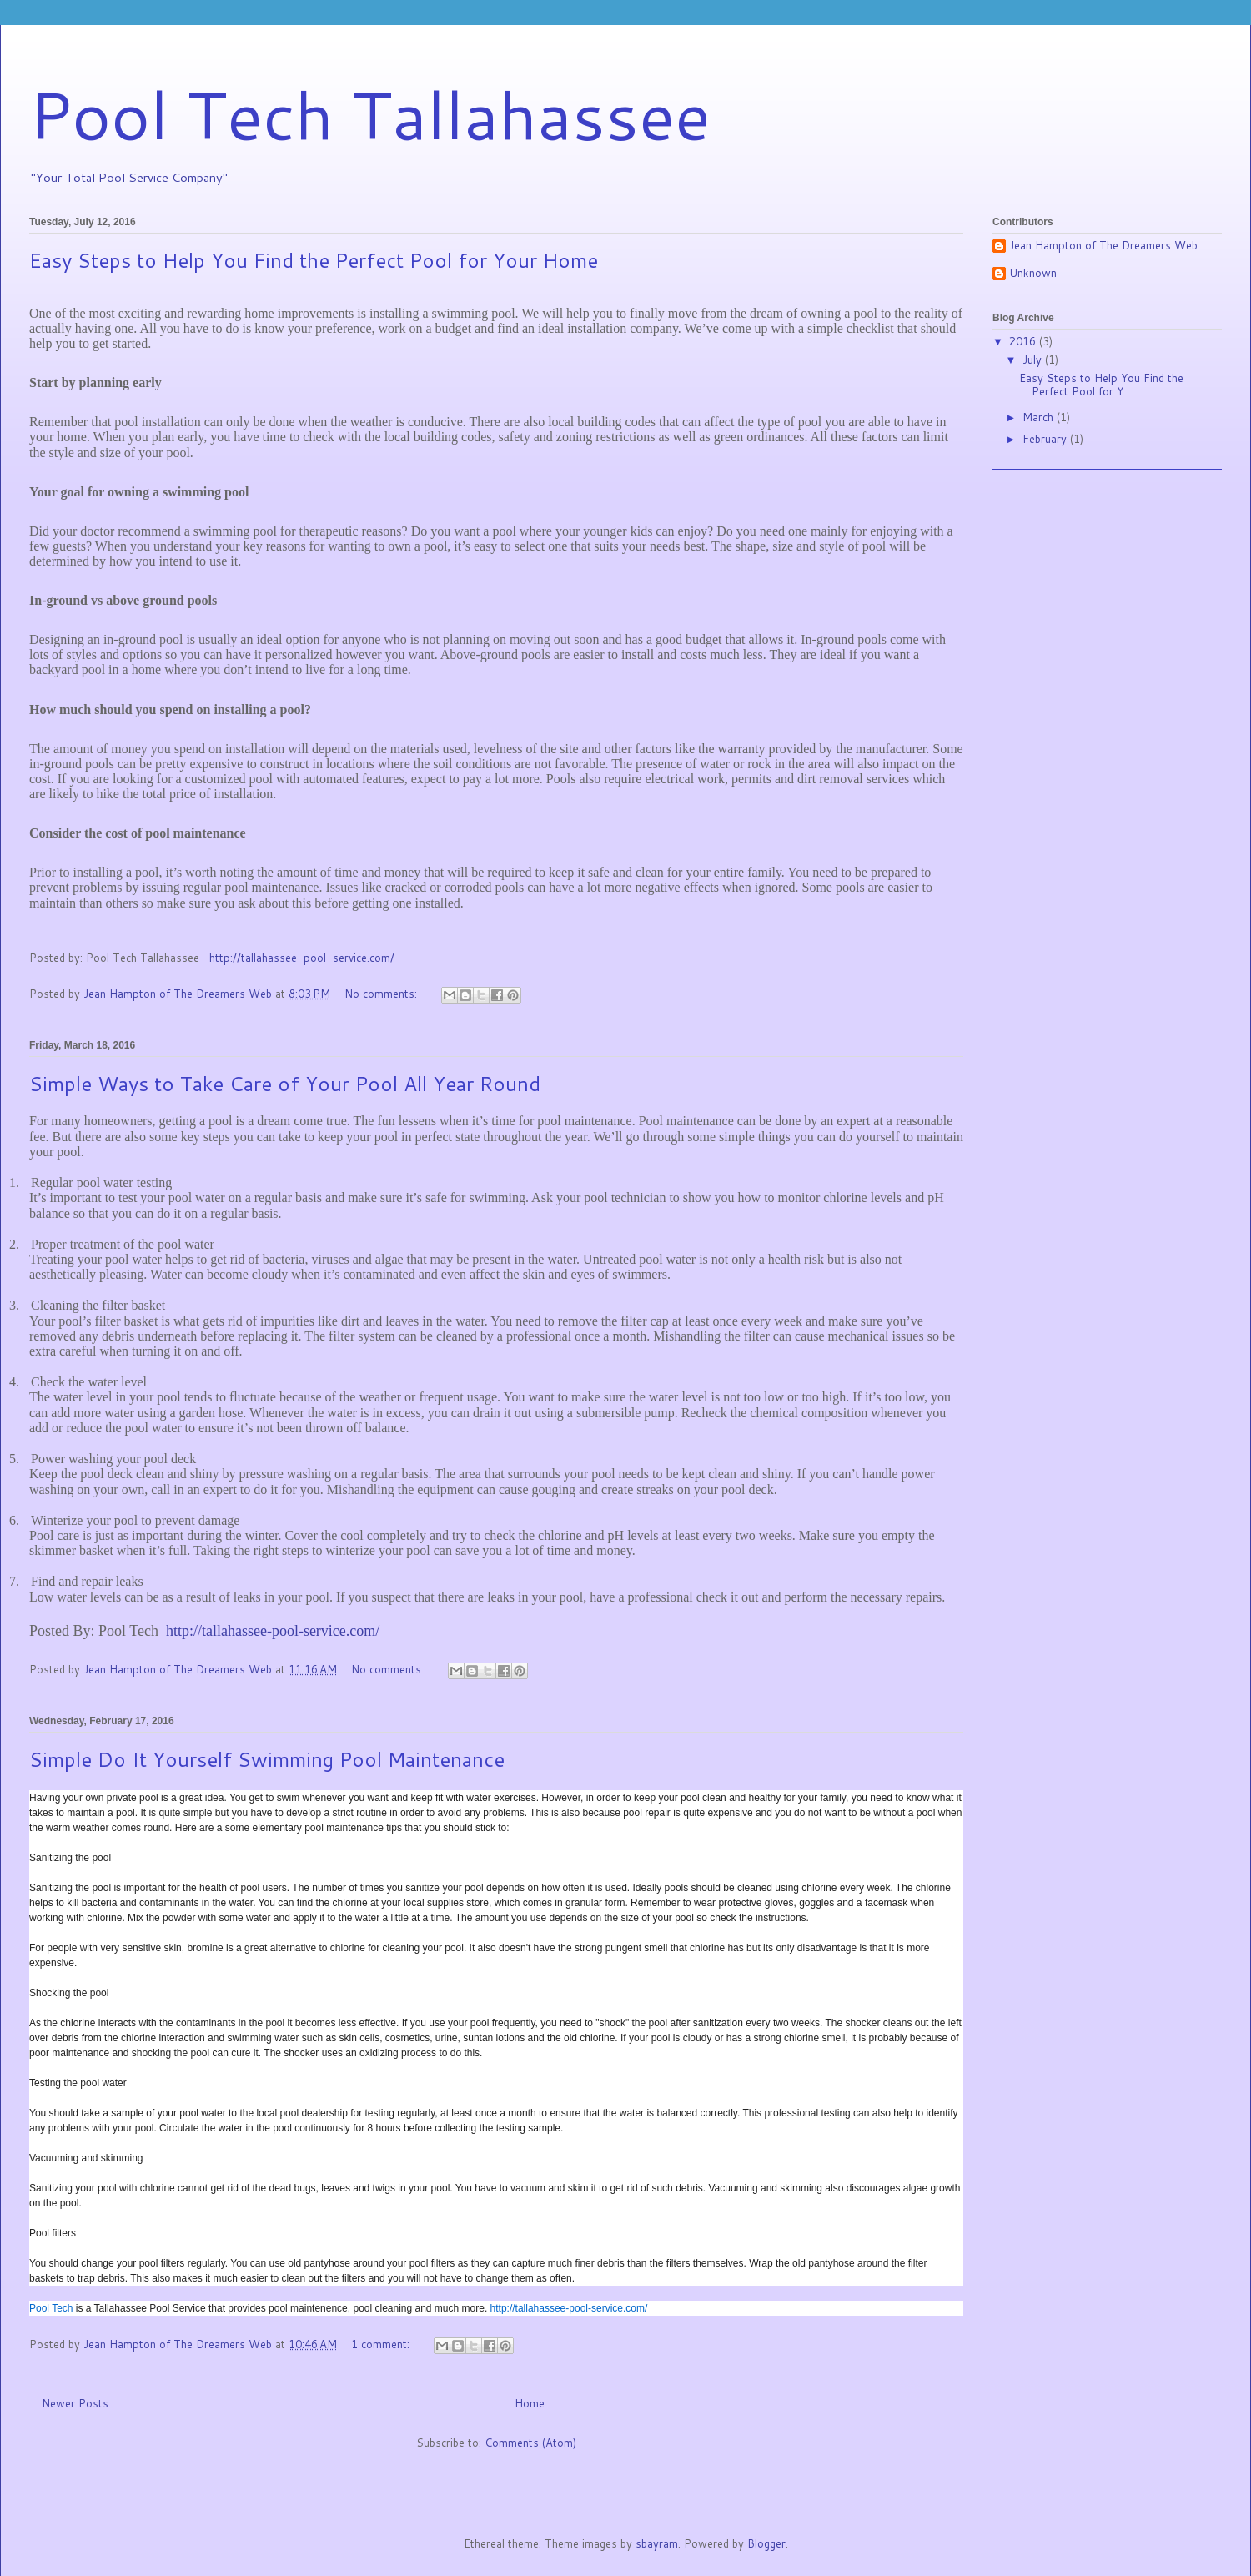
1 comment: (382, 2344)
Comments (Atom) (530, 2442)
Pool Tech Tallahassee (370, 113)
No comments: (382, 993)
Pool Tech (51, 2308)
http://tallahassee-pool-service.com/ (301, 957)
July (1033, 359)
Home (530, 2403)
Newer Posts (75, 2403)
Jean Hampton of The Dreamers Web (1103, 246)
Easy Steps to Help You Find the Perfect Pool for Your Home (313, 260)
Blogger (766, 2543)
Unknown (1033, 273)
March (1039, 417)
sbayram (657, 2543)
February (1046, 438)
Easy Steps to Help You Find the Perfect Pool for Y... (1101, 384)
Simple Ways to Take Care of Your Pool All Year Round (284, 1083)
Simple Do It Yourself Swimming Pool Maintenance (267, 1759)
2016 (1024, 341)
